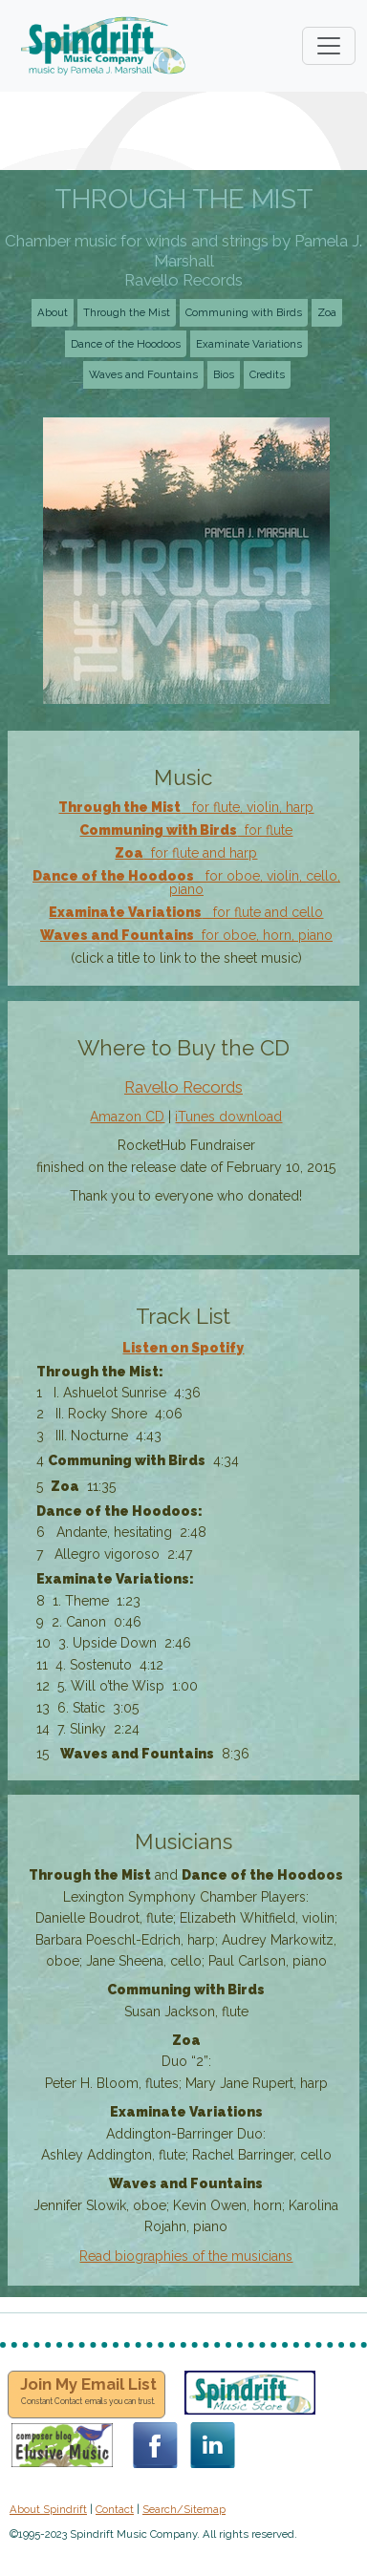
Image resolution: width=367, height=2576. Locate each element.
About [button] (52, 312)
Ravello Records (183, 1086)
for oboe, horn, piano (186, 935)
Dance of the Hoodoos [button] (126, 344)
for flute (185, 830)
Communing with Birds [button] (243, 312)
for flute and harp (186, 853)
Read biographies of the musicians (185, 2256)
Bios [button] (223, 374)
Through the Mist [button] (126, 312)
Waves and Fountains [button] (143, 374)
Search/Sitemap (184, 2509)
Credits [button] (267, 374)
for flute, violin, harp (185, 807)
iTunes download (228, 1116)
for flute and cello (186, 912)
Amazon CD (127, 1116)
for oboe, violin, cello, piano (186, 882)
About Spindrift (48, 2509)
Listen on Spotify (183, 1347)
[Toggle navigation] (329, 46)
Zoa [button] (326, 312)
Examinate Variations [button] (249, 344)
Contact (115, 2509)
